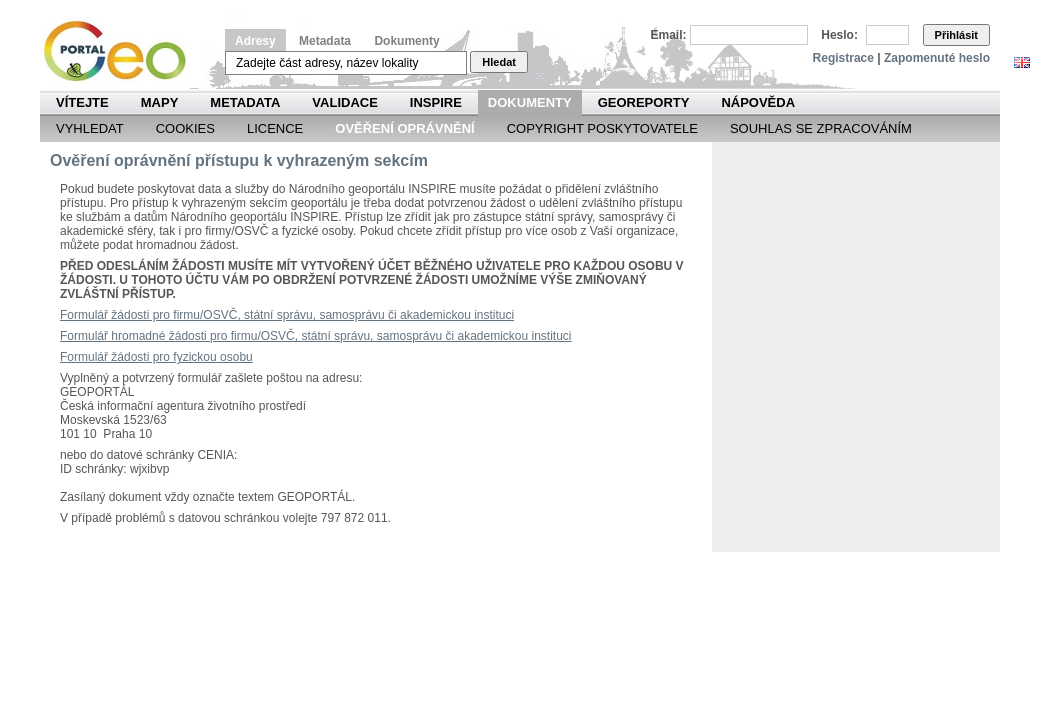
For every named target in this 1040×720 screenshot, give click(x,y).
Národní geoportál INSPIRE (122, 51)
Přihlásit (956, 35)
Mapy (160, 102)
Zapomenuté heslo (937, 58)
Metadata (325, 41)
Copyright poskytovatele (602, 128)
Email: (669, 35)
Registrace (843, 58)
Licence (275, 128)
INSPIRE (436, 102)
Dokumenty (406, 41)
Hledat (499, 62)
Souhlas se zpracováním (821, 128)
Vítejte (82, 102)
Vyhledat (90, 128)
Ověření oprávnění (404, 128)
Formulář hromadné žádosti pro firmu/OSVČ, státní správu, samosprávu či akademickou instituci (316, 336)
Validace (344, 102)
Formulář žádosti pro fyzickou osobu (156, 357)
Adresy (255, 41)
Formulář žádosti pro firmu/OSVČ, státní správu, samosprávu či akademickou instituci (287, 315)
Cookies (185, 128)
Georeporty (644, 102)
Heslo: (839, 35)
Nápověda (758, 102)
